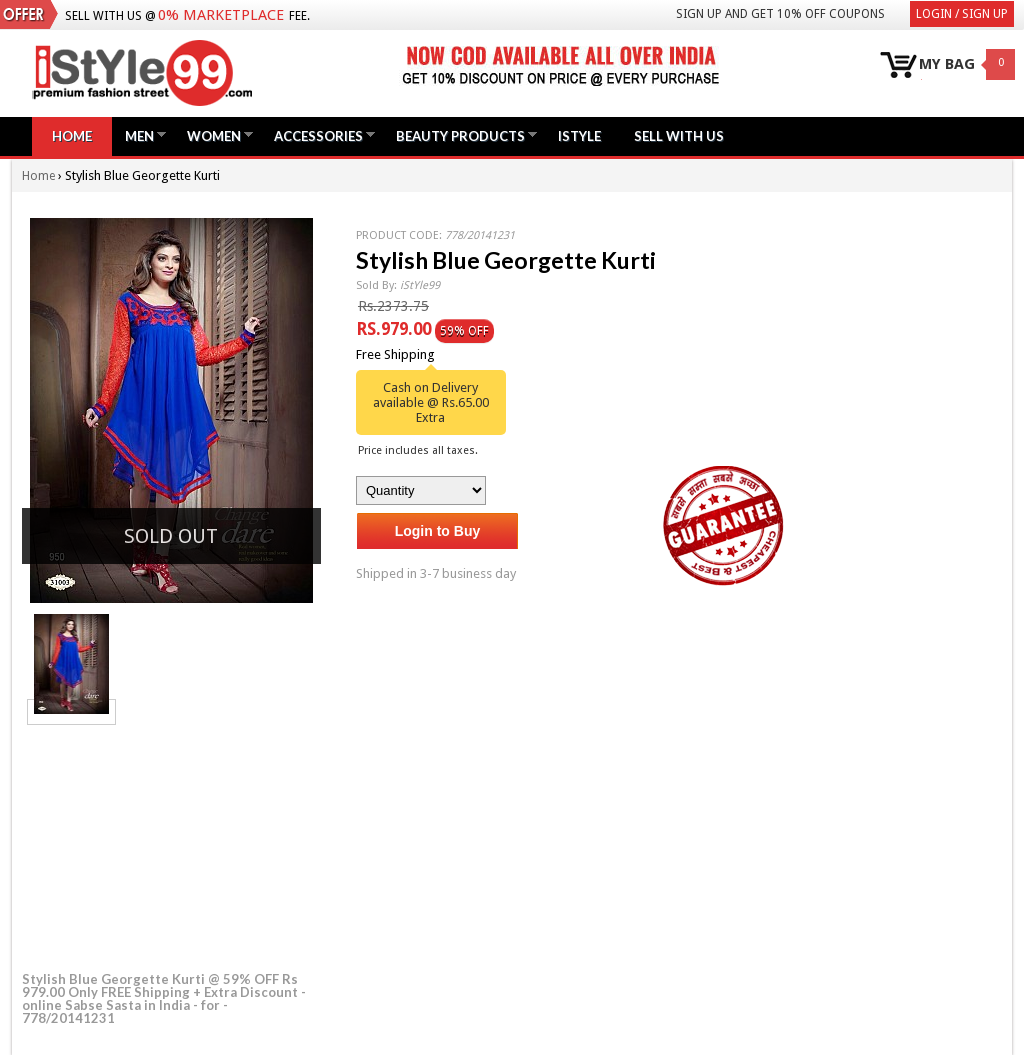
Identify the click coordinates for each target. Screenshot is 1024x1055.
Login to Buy (438, 531)
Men (139, 135)
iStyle (579, 136)
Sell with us (679, 136)
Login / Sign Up (962, 14)
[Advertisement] (172, 845)
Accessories (318, 135)
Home (72, 136)
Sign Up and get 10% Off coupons (780, 14)
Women (214, 135)
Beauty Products (460, 135)
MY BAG (947, 64)
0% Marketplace (221, 15)
